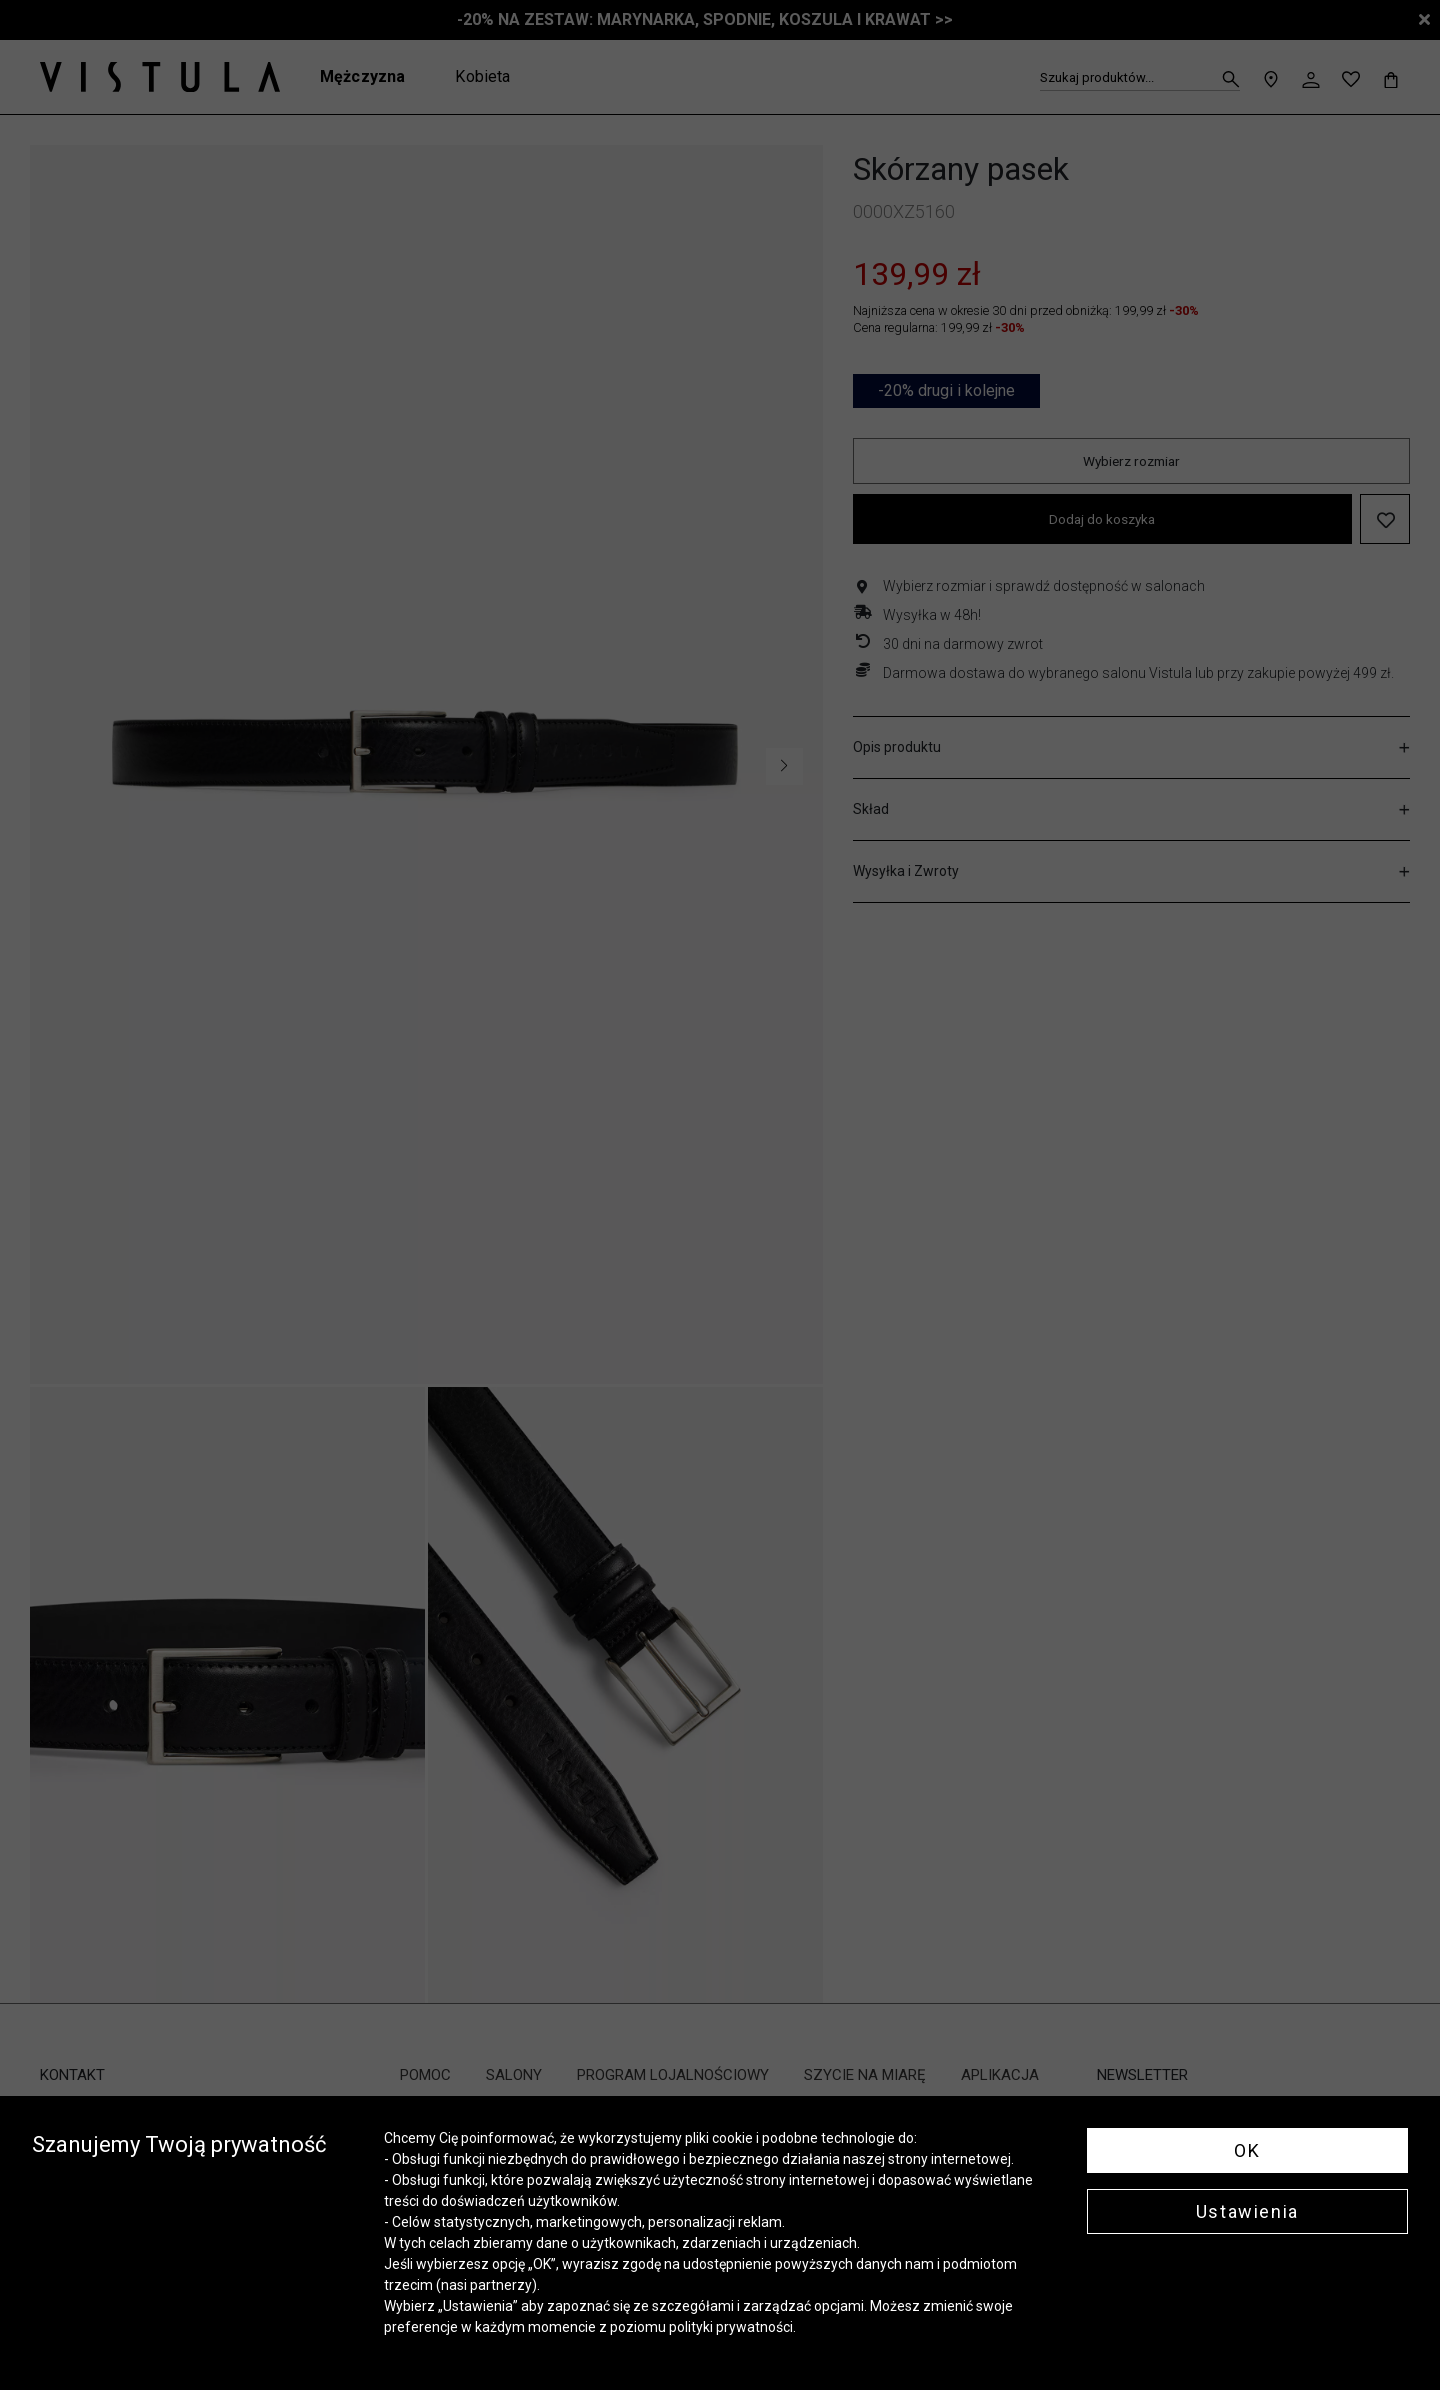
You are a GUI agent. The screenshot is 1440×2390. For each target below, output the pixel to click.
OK (1247, 2150)
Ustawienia (1247, 2211)
